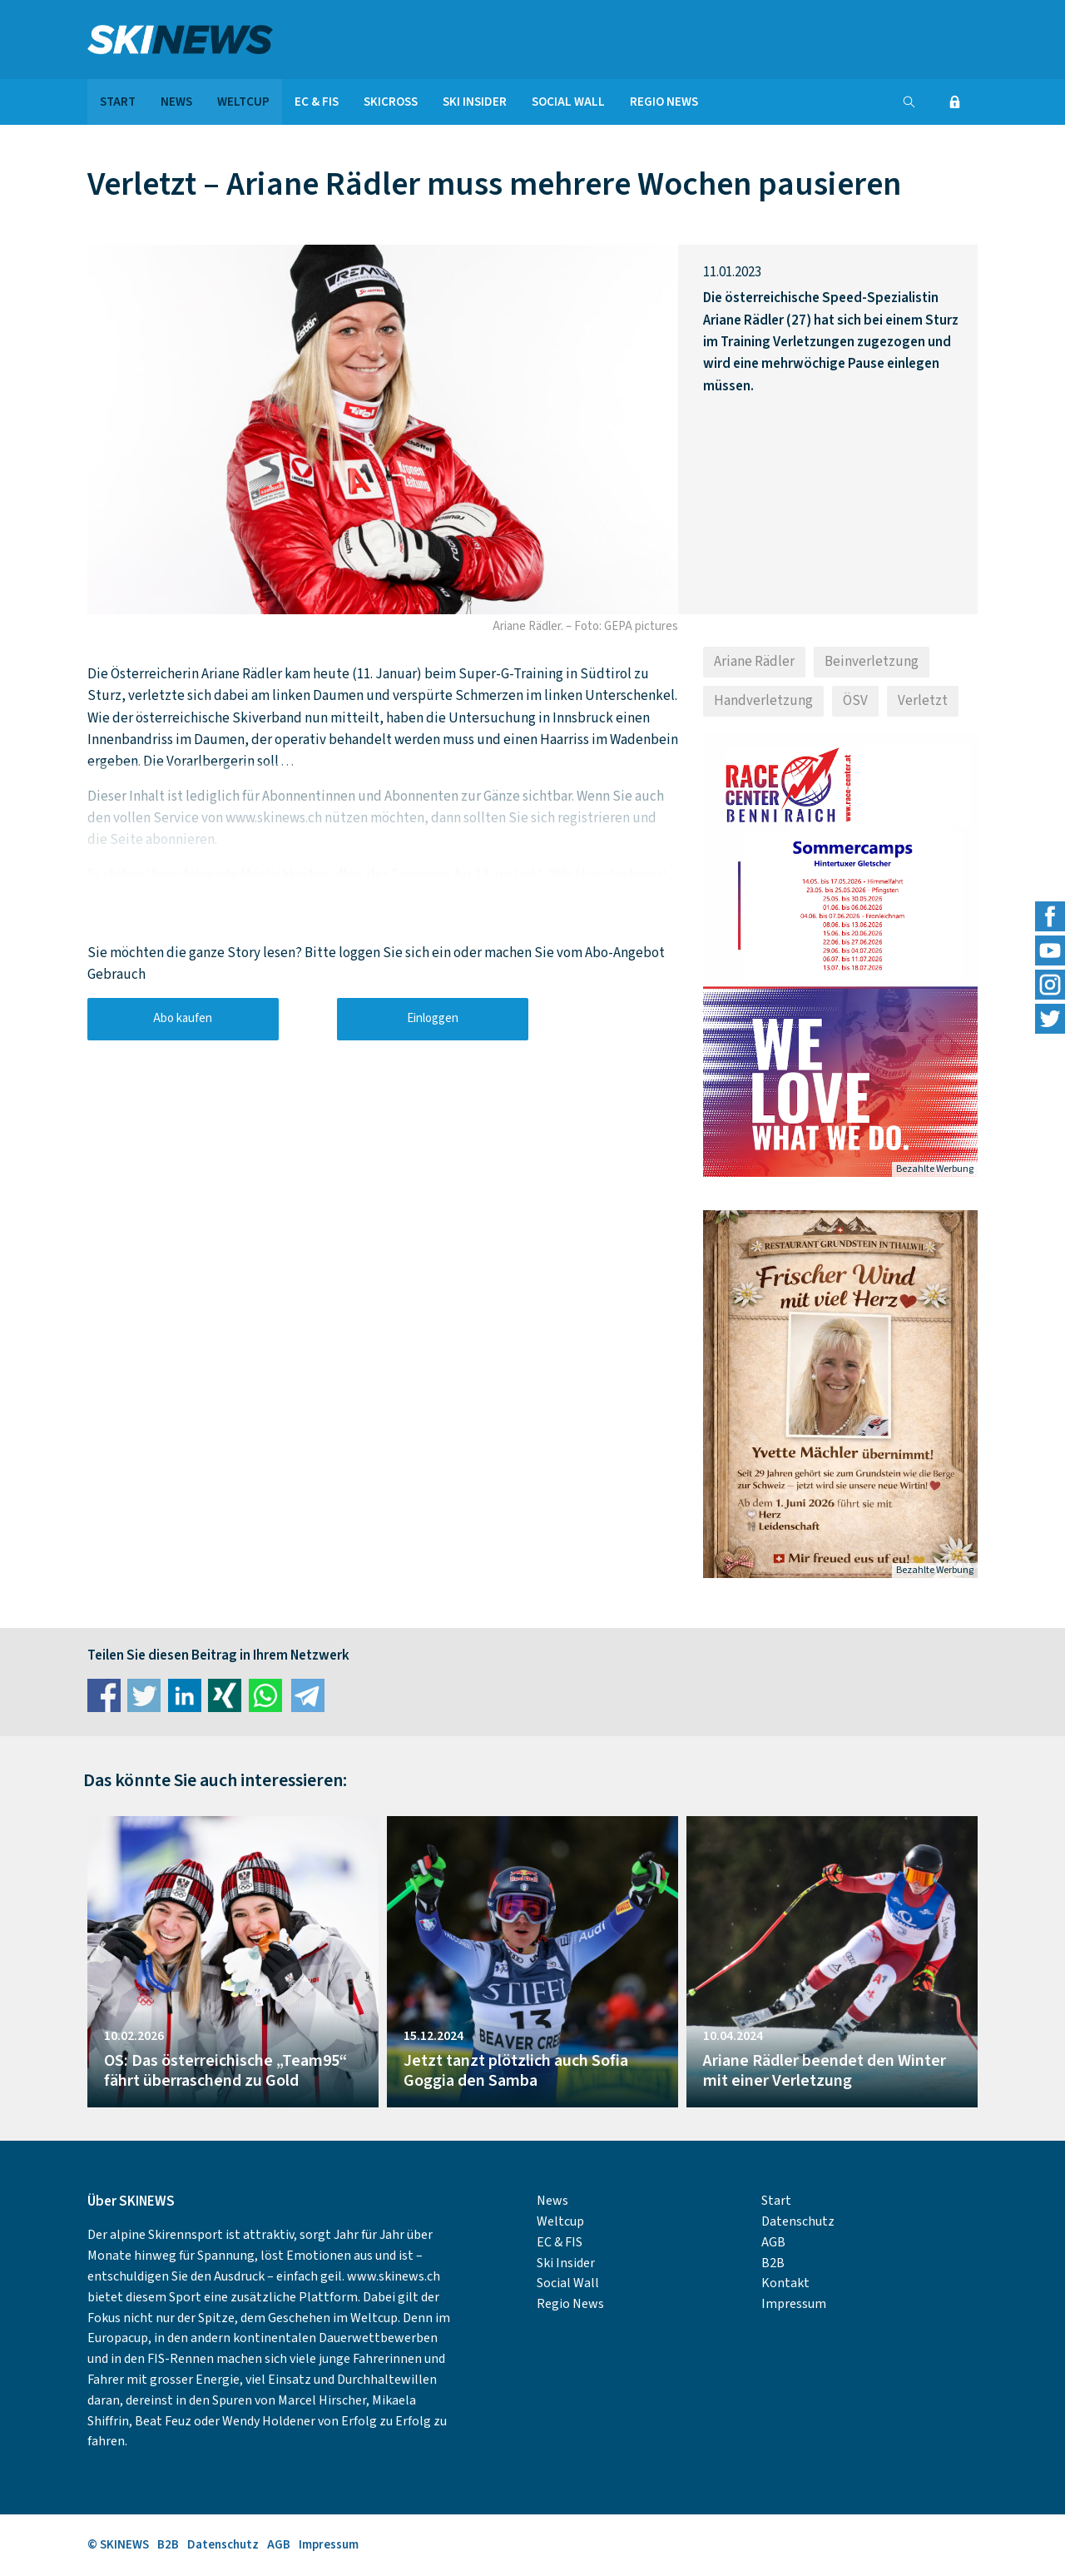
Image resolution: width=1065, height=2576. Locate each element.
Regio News (664, 102)
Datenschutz (798, 2221)
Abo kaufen (182, 1018)
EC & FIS (317, 102)
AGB (773, 2242)
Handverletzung (763, 701)
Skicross (391, 102)
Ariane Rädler (754, 662)
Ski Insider (475, 102)
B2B (773, 2263)
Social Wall (568, 102)
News (176, 102)
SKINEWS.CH (233, 39)
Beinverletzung (872, 662)
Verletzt (923, 701)
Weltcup (243, 102)
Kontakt (785, 2283)
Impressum (793, 2304)
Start (118, 102)
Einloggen (432, 1018)
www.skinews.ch (393, 2276)
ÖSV (855, 701)
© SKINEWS (118, 2545)
